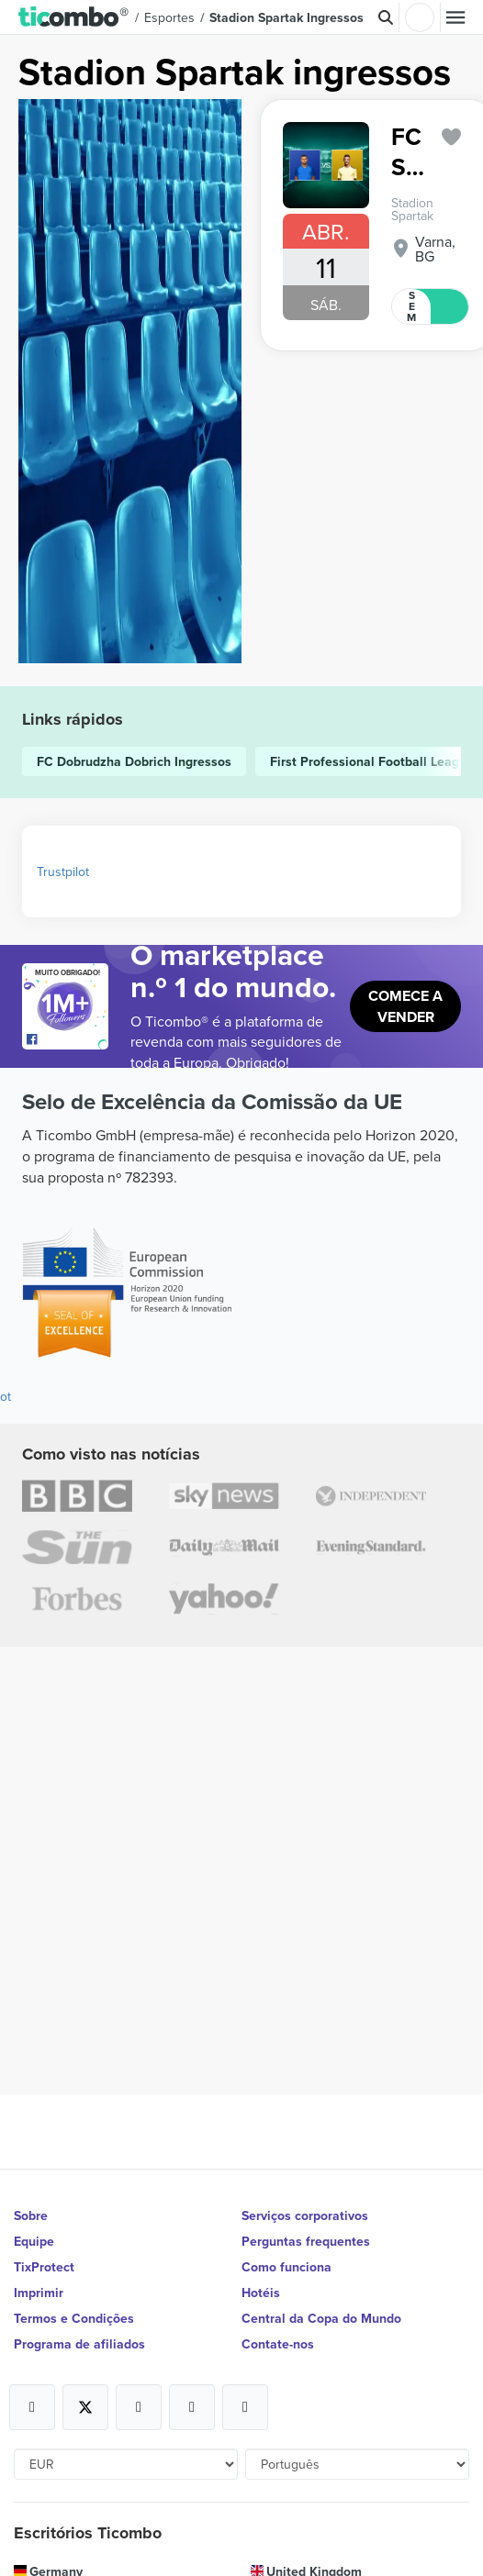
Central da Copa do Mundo (321, 2318)
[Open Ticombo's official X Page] (85, 2407)
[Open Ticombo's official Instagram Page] (139, 2407)
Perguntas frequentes (306, 2241)
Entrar (419, 17)
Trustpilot (63, 871)
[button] (73, 17)
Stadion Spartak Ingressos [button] (286, 17)
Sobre (31, 2215)
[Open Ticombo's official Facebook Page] (67, 1040)
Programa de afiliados (79, 2344)
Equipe (34, 2241)
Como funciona (286, 2267)
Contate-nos (278, 2344)
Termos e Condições (74, 2318)
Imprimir (38, 2292)
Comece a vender (405, 1006)
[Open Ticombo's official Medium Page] (192, 2407)
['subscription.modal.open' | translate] (451, 137)
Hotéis (261, 2292)
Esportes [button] (169, 17)
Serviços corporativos (305, 2215)
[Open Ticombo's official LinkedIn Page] (245, 2407)
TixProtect (44, 2267)
